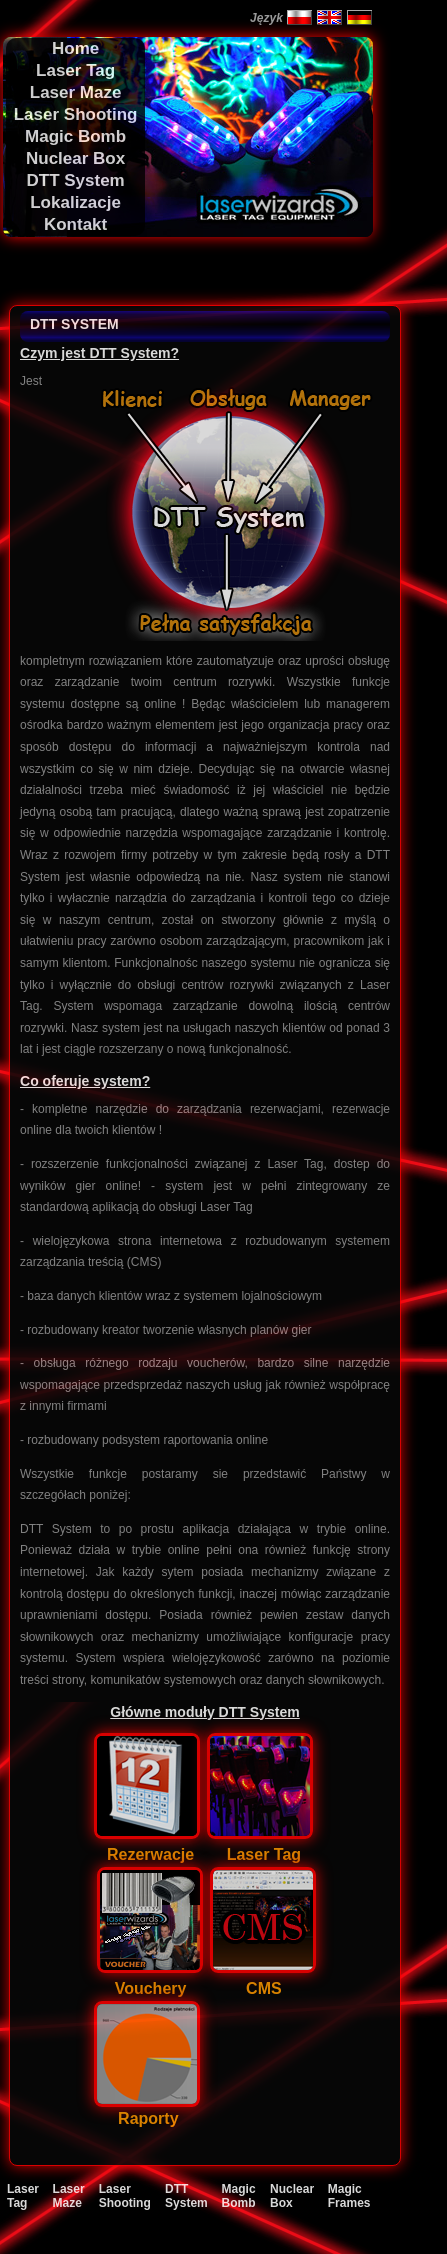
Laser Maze (69, 2196)
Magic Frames (349, 2196)
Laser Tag (23, 2196)
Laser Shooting (125, 2196)
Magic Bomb (239, 2196)
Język (266, 18)
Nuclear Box (292, 2196)
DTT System (186, 2196)
